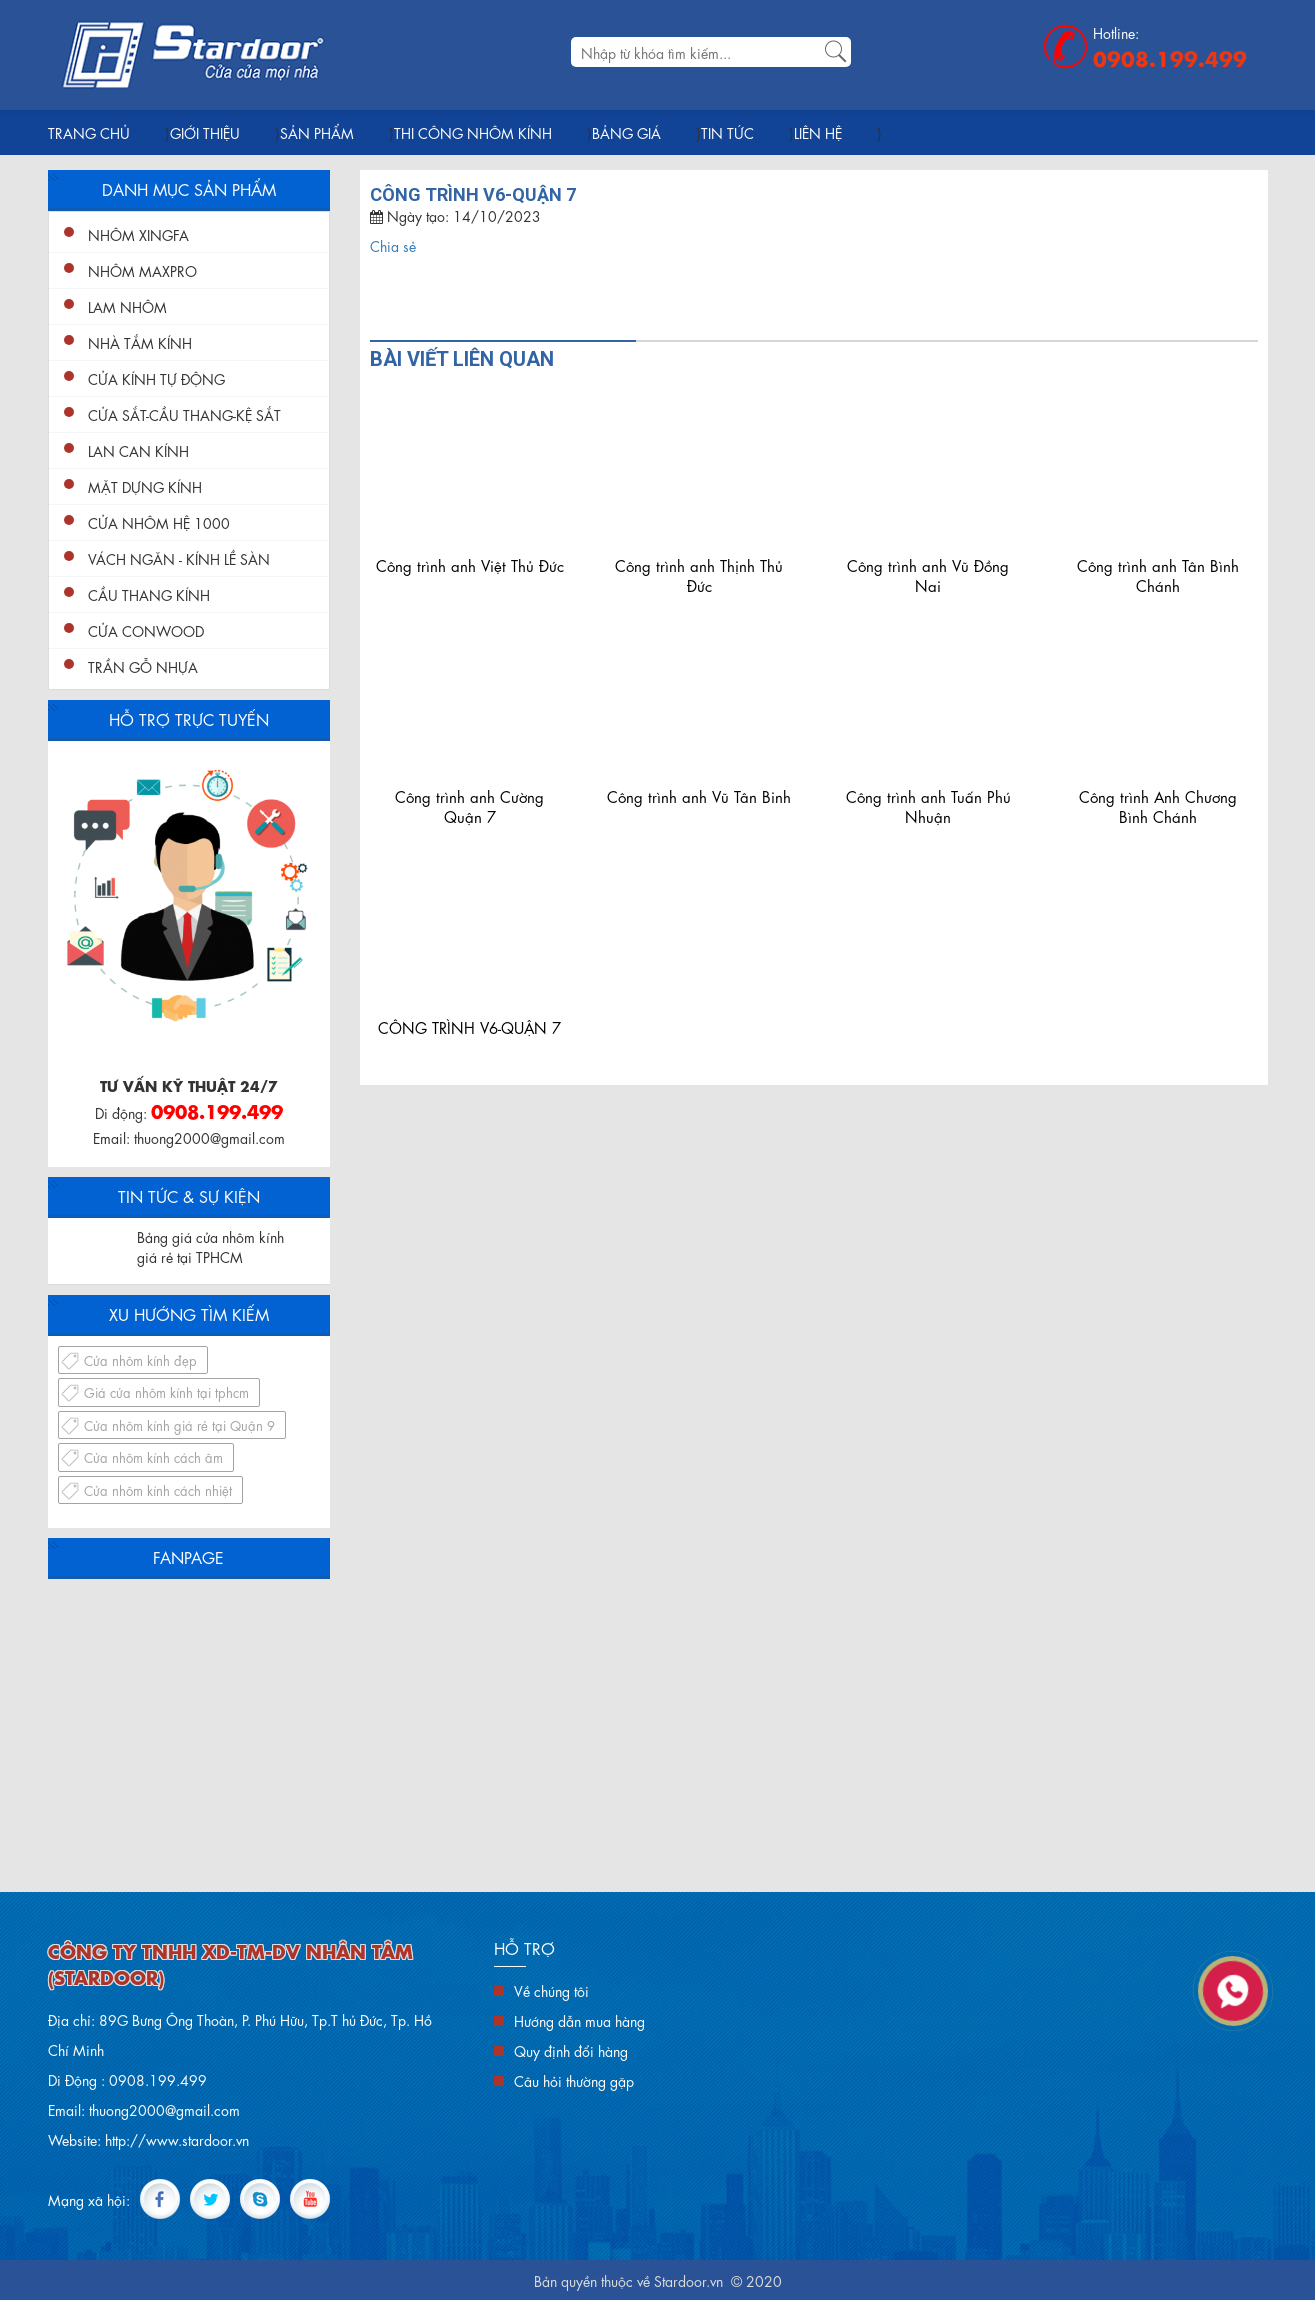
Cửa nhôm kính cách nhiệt (158, 1489)
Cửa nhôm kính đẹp (140, 1359)
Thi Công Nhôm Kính (473, 132)
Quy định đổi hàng (571, 2050)
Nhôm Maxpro (142, 270)
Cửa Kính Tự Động (156, 378)
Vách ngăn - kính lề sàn (179, 558)
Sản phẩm (317, 132)
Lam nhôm (127, 306)
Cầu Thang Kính (149, 594)
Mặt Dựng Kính (145, 486)
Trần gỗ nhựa (143, 666)
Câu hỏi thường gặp (574, 2080)
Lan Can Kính (138, 450)
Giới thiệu (205, 132)
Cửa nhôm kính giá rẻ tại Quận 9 (179, 1424)
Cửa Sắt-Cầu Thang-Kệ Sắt (184, 414)
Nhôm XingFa (138, 234)
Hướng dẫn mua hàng (579, 2020)
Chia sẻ (393, 245)
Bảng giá (626, 132)
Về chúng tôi (551, 1990)
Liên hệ (818, 132)
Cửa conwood (146, 630)
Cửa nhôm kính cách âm (153, 1456)
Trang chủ (89, 132)
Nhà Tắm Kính (140, 342)
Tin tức (727, 132)
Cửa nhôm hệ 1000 (159, 522)
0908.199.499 (1170, 57)
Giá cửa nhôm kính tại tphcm (166, 1391)
